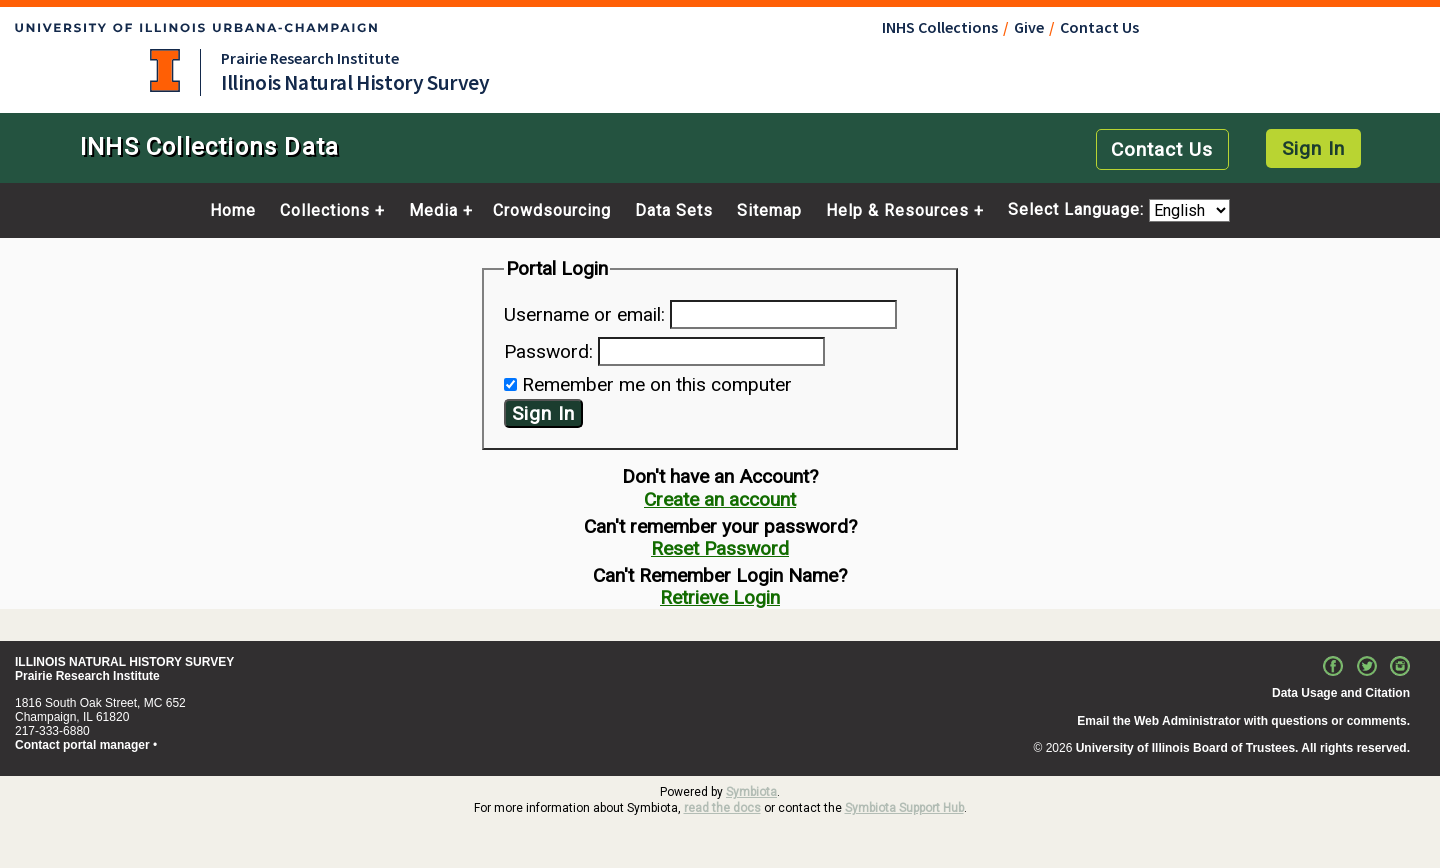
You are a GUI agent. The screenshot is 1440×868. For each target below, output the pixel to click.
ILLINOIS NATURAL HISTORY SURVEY (124, 662)
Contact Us (1099, 27)
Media (433, 211)
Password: (548, 351)
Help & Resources (897, 211)
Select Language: (1078, 210)
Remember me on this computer (657, 384)
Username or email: (584, 314)
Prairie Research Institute (310, 58)
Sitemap (769, 211)
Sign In (1313, 148)
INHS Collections (940, 27)
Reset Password (720, 548)
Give (1029, 27)
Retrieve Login (720, 597)
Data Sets (674, 211)
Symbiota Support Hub (904, 808)
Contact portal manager (82, 745)
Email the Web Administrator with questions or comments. (1243, 721)
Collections (325, 211)
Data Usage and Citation (1341, 693)
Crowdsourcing (552, 211)
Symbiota (751, 792)
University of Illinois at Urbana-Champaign (165, 70)
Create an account (720, 499)
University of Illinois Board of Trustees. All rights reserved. (1243, 748)
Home (233, 211)
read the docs (722, 808)
